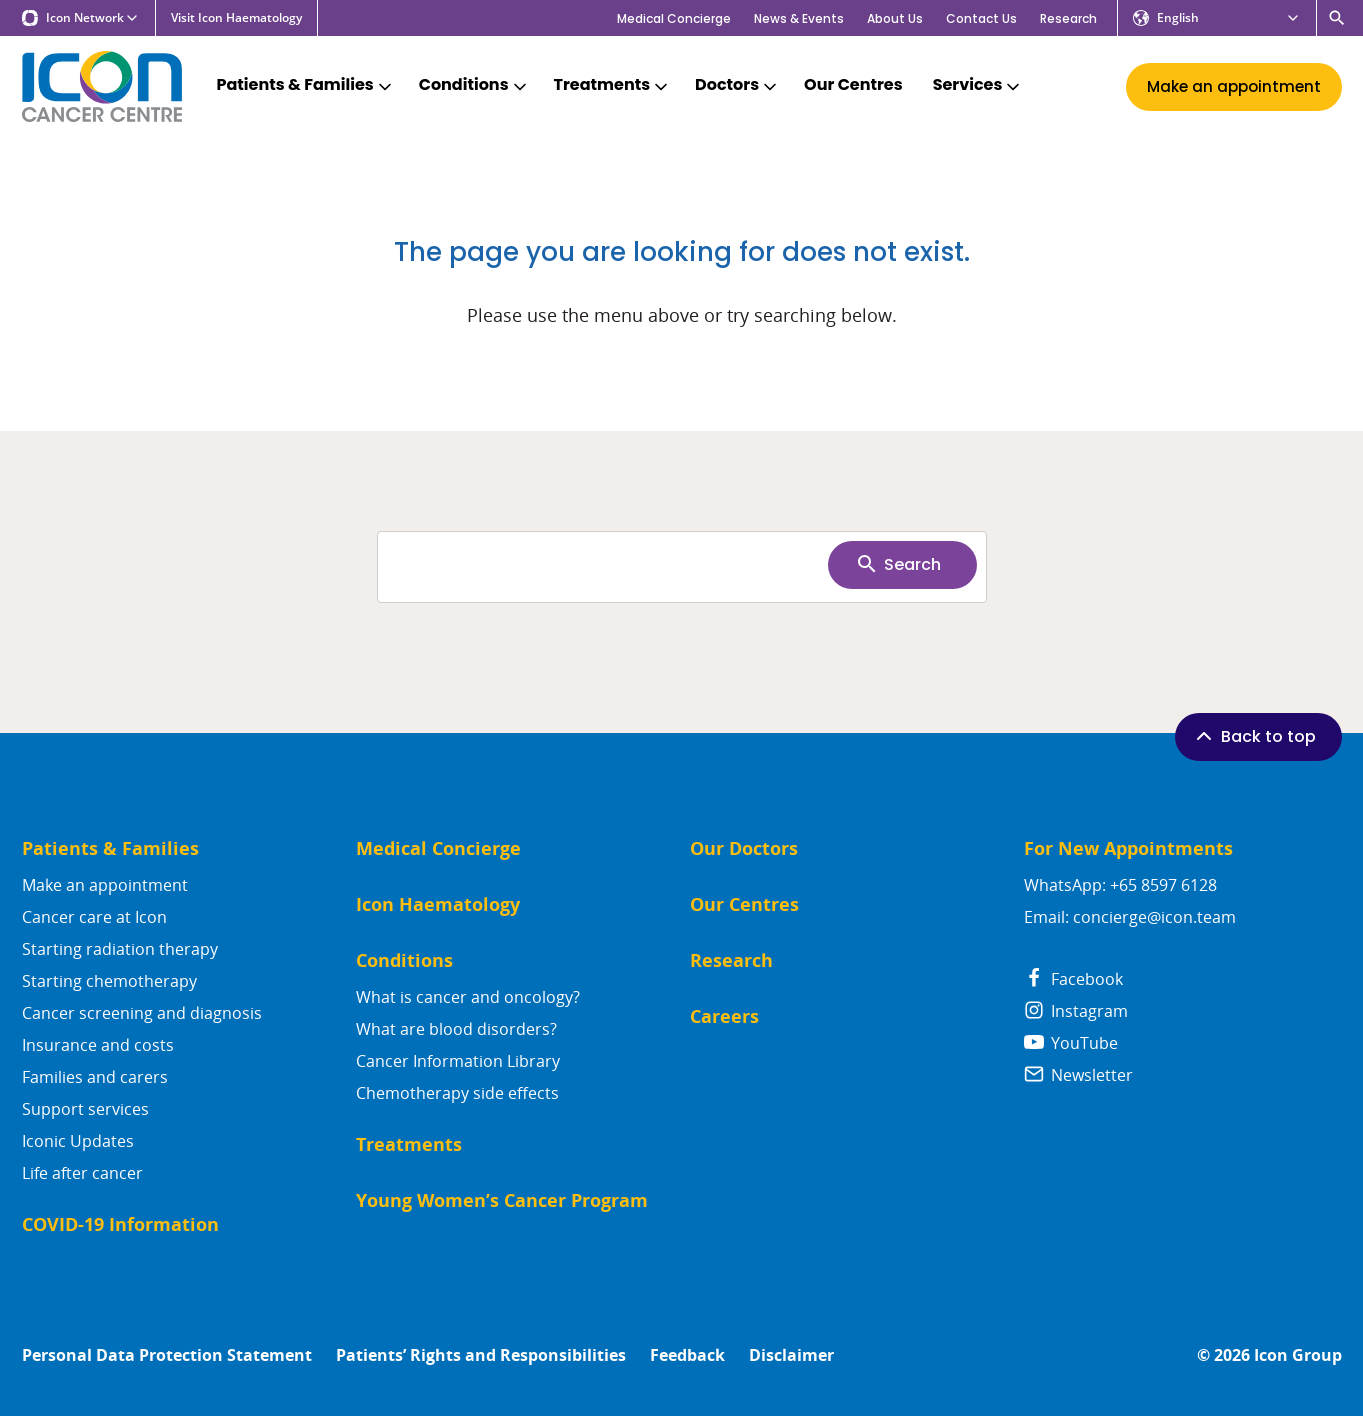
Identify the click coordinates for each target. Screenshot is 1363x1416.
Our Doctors (744, 848)
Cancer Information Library (458, 1061)
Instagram (1076, 1011)
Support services (85, 1109)
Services (978, 85)
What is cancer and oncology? (468, 997)
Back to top (1254, 736)
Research (1068, 18)
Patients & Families (306, 85)
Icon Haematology (438, 904)
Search (898, 564)
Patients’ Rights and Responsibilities (481, 1355)
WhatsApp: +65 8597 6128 (1120, 885)
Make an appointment (105, 885)
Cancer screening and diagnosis (142, 1013)
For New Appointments (1128, 848)
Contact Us (981, 18)
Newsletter (1078, 1075)
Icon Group (1298, 1355)
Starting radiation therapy (120, 949)
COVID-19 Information (120, 1224)
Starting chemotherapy (109, 981)
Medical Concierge (674, 18)
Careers (724, 1016)
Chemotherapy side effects (457, 1093)
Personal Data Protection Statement (167, 1355)
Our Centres (853, 85)
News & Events (799, 18)
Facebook (1073, 979)
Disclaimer (791, 1355)
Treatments (613, 85)
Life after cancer (82, 1173)
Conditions (474, 85)
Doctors (737, 85)
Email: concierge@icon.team (1130, 917)
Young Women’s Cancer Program (502, 1200)
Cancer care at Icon (94, 917)
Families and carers (95, 1077)
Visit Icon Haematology (236, 18)
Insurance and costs (98, 1045)
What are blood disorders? (456, 1029)
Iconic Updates (78, 1141)
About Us (895, 18)
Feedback (687, 1355)
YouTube (1071, 1043)
